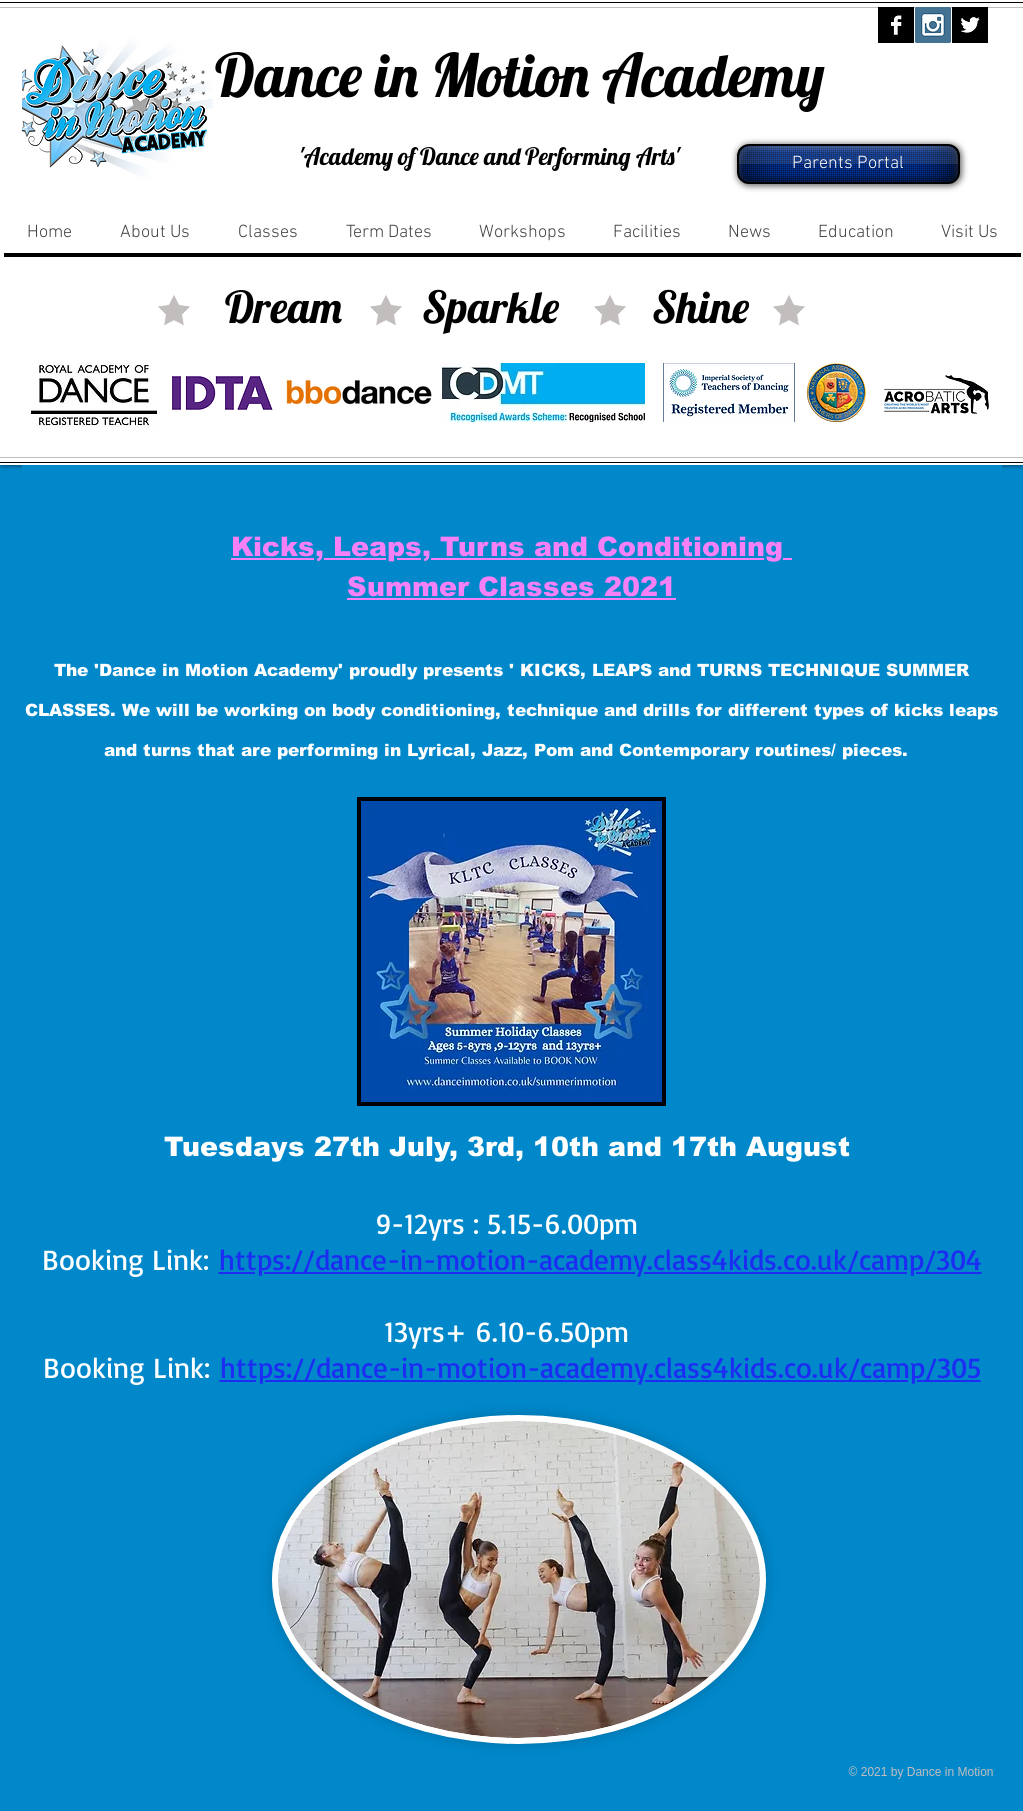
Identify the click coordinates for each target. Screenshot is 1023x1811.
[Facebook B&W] (896, 25)
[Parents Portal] (848, 164)
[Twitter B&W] (970, 25)
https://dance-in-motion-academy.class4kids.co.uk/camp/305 (600, 1367)
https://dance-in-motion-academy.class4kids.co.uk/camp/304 (600, 1259)
